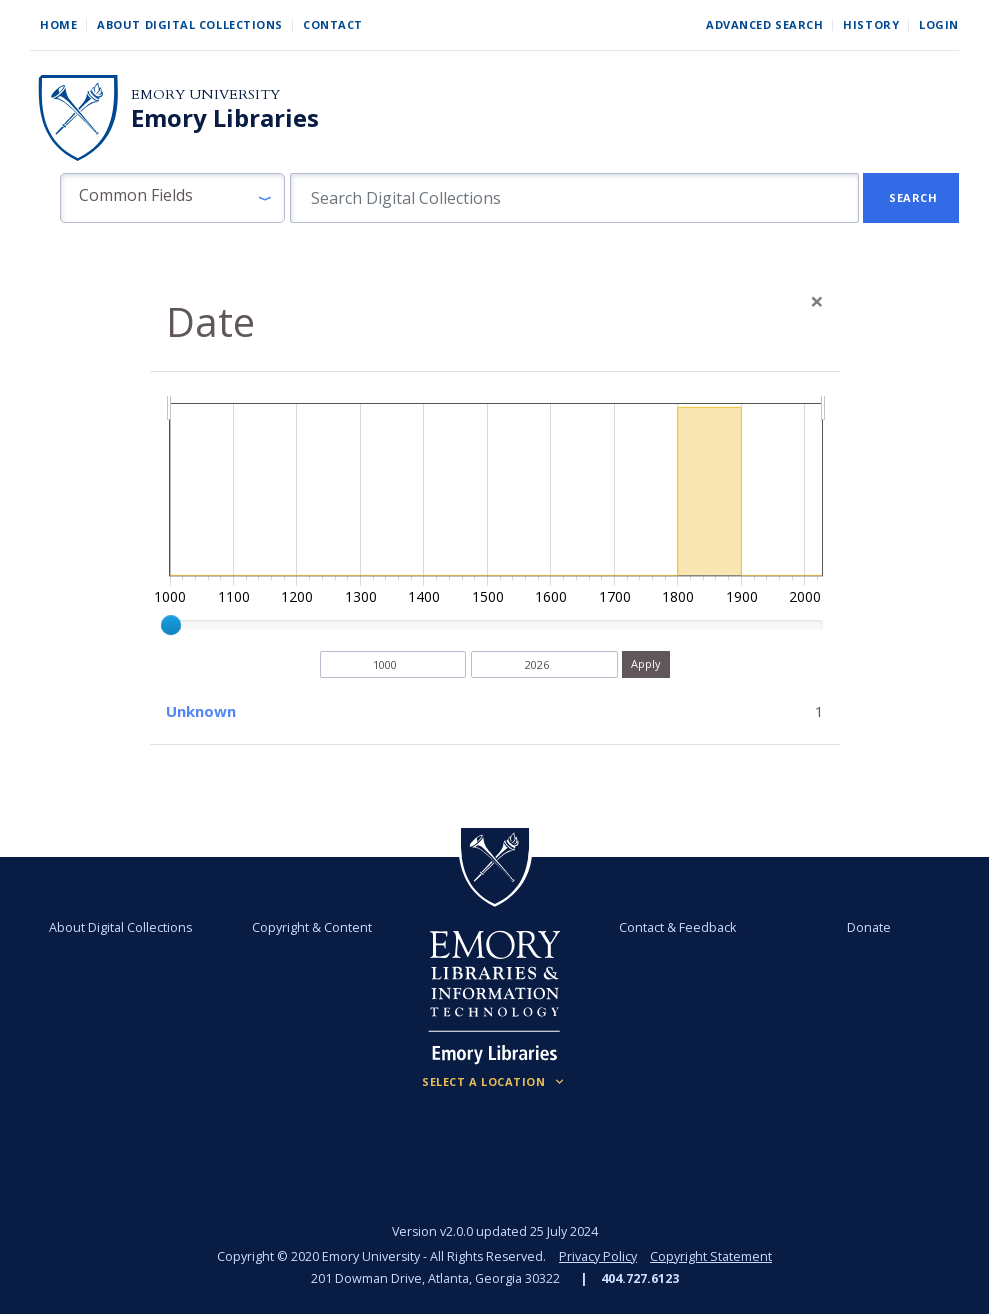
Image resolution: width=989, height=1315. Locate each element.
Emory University (205, 94)
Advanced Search (764, 24)
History (871, 24)
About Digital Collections (190, 24)
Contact (333, 24)
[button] (172, 198)
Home (58, 24)
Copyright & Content (312, 927)
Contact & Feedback (677, 927)
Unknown (201, 711)
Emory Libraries (225, 118)
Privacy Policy (598, 1256)
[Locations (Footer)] (494, 1082)
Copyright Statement (711, 1256)
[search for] (574, 198)
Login (939, 24)
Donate (869, 927)
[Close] (817, 301)
